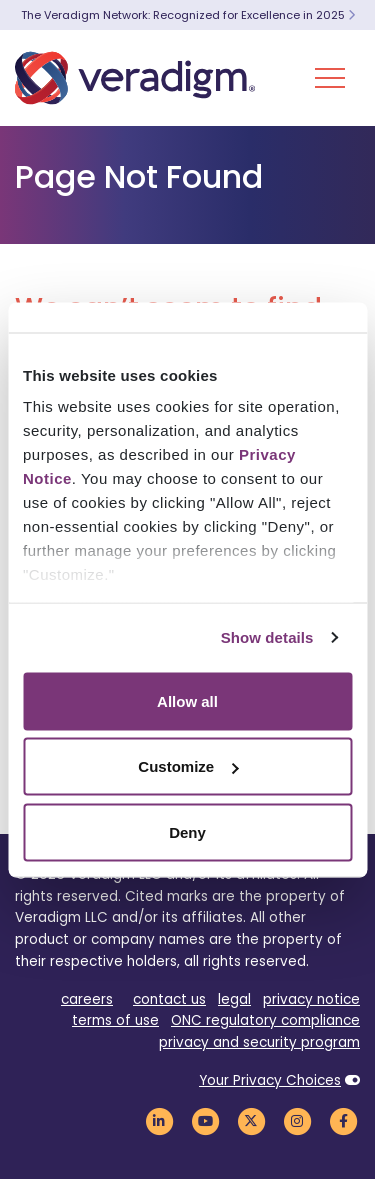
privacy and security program (259, 1042)
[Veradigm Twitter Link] (251, 1120)
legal (234, 999)
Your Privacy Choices (270, 1080)
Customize (188, 766)
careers (87, 999)
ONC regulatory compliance (265, 1020)
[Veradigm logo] (135, 78)
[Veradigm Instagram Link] (297, 1120)
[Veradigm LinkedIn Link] (159, 1120)
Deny (187, 831)
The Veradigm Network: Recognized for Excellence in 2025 (188, 15)
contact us (169, 999)
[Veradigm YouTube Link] (205, 1120)
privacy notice (311, 999)
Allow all (187, 700)
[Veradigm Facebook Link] (343, 1120)
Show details (267, 637)
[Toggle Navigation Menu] (330, 78)
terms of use (115, 1020)
